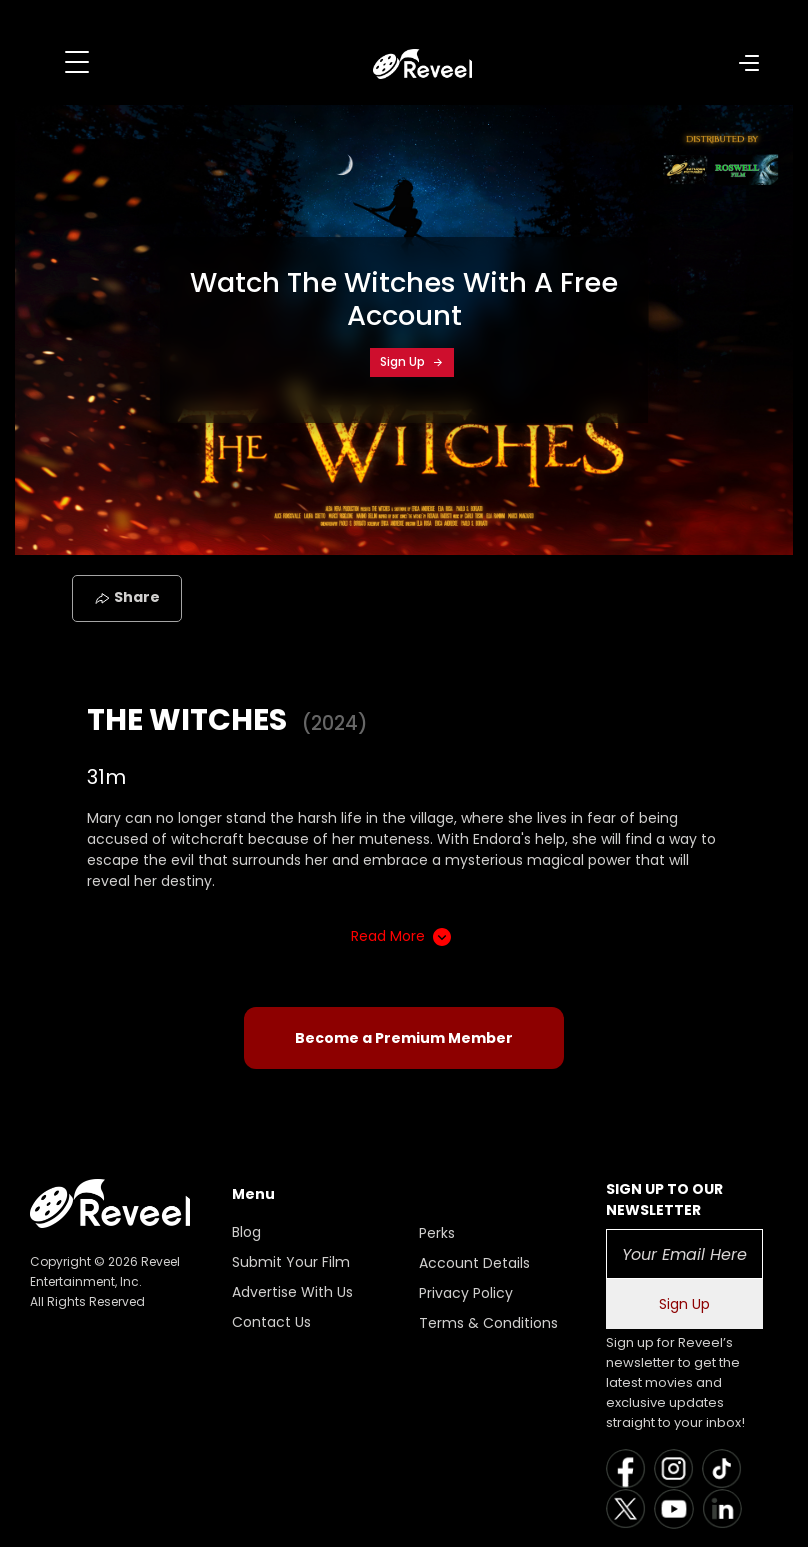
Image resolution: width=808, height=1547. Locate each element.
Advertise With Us (292, 1292)
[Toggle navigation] (77, 62)
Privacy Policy (466, 1293)
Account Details (474, 1263)
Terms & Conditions (488, 1323)
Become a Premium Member (404, 1038)
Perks (437, 1233)
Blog (246, 1232)
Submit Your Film (291, 1262)
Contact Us (271, 1322)
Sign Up (412, 361)
